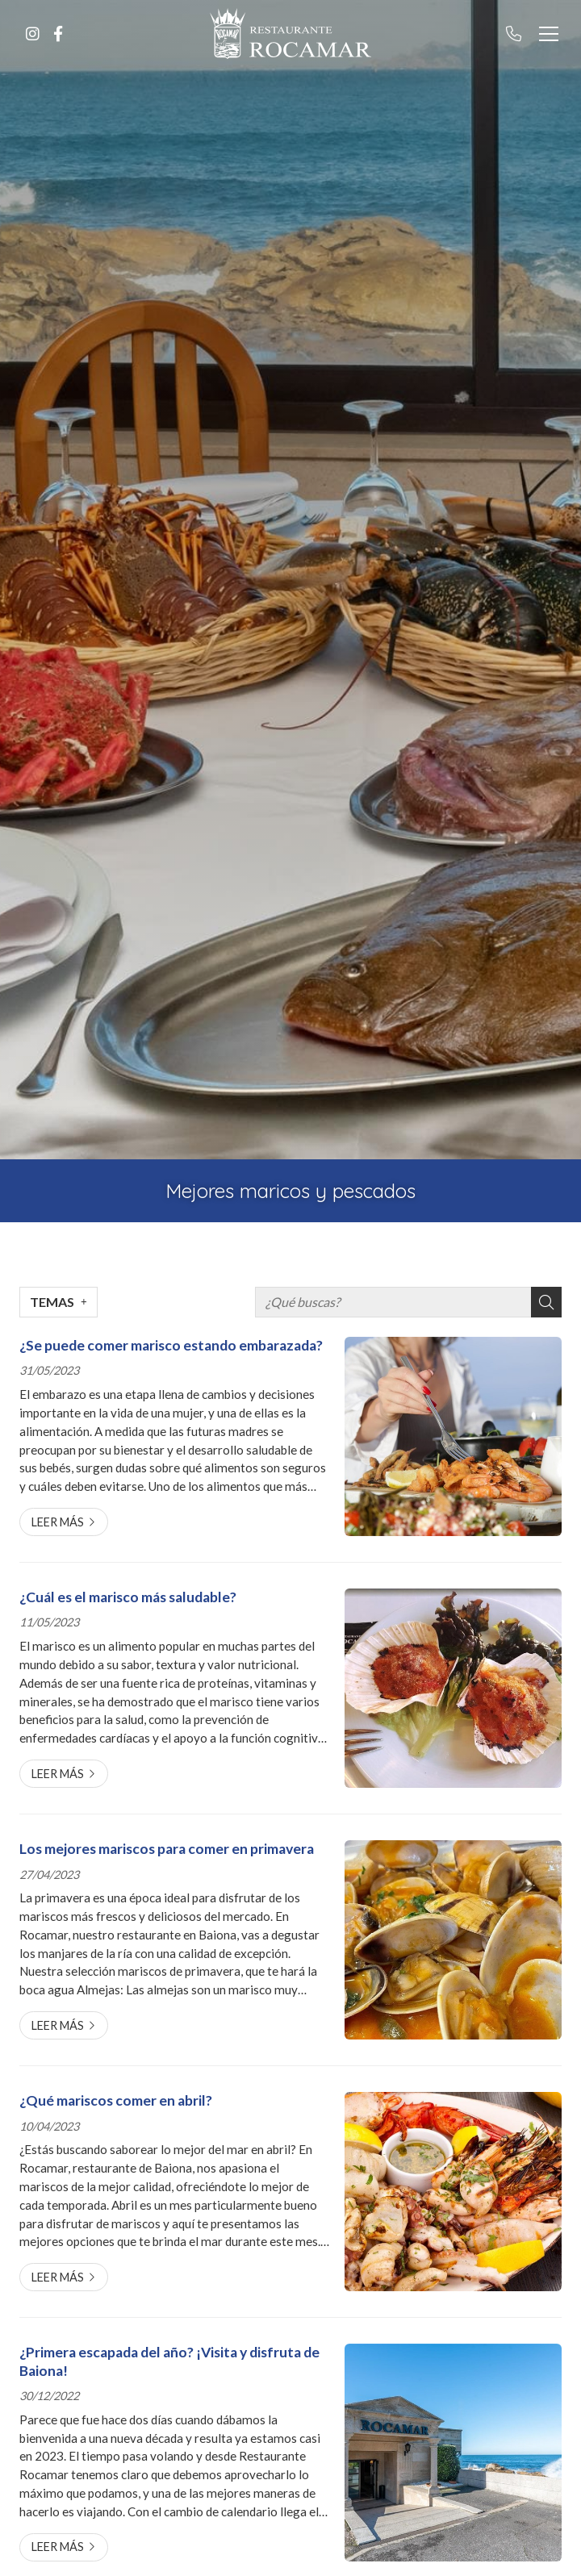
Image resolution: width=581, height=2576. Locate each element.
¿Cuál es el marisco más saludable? (127, 1597)
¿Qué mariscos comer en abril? (115, 2100)
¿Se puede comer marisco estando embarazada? (171, 1345)
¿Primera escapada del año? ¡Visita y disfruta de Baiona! (169, 2361)
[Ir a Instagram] (32, 34)
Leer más (57, 1522)
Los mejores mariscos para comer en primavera (166, 1848)
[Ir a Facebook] (58, 34)
